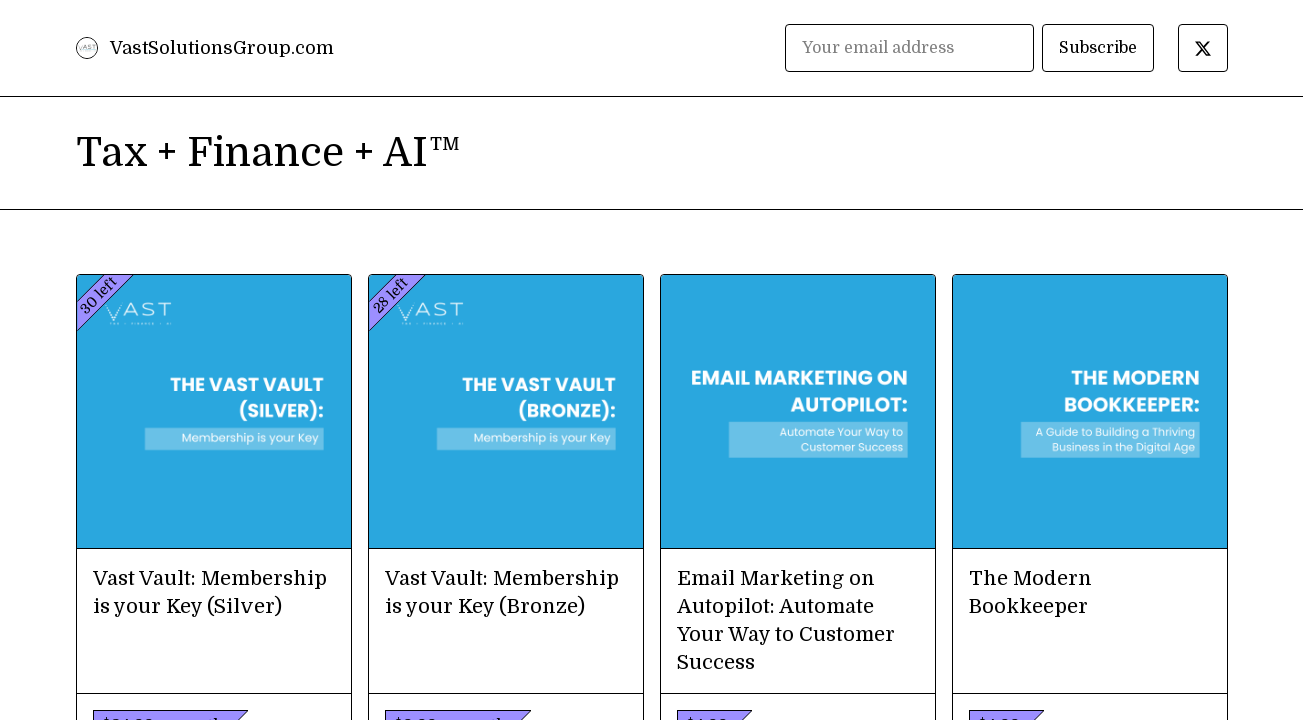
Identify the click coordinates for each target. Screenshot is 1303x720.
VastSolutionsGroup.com (222, 48)
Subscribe (1098, 48)
